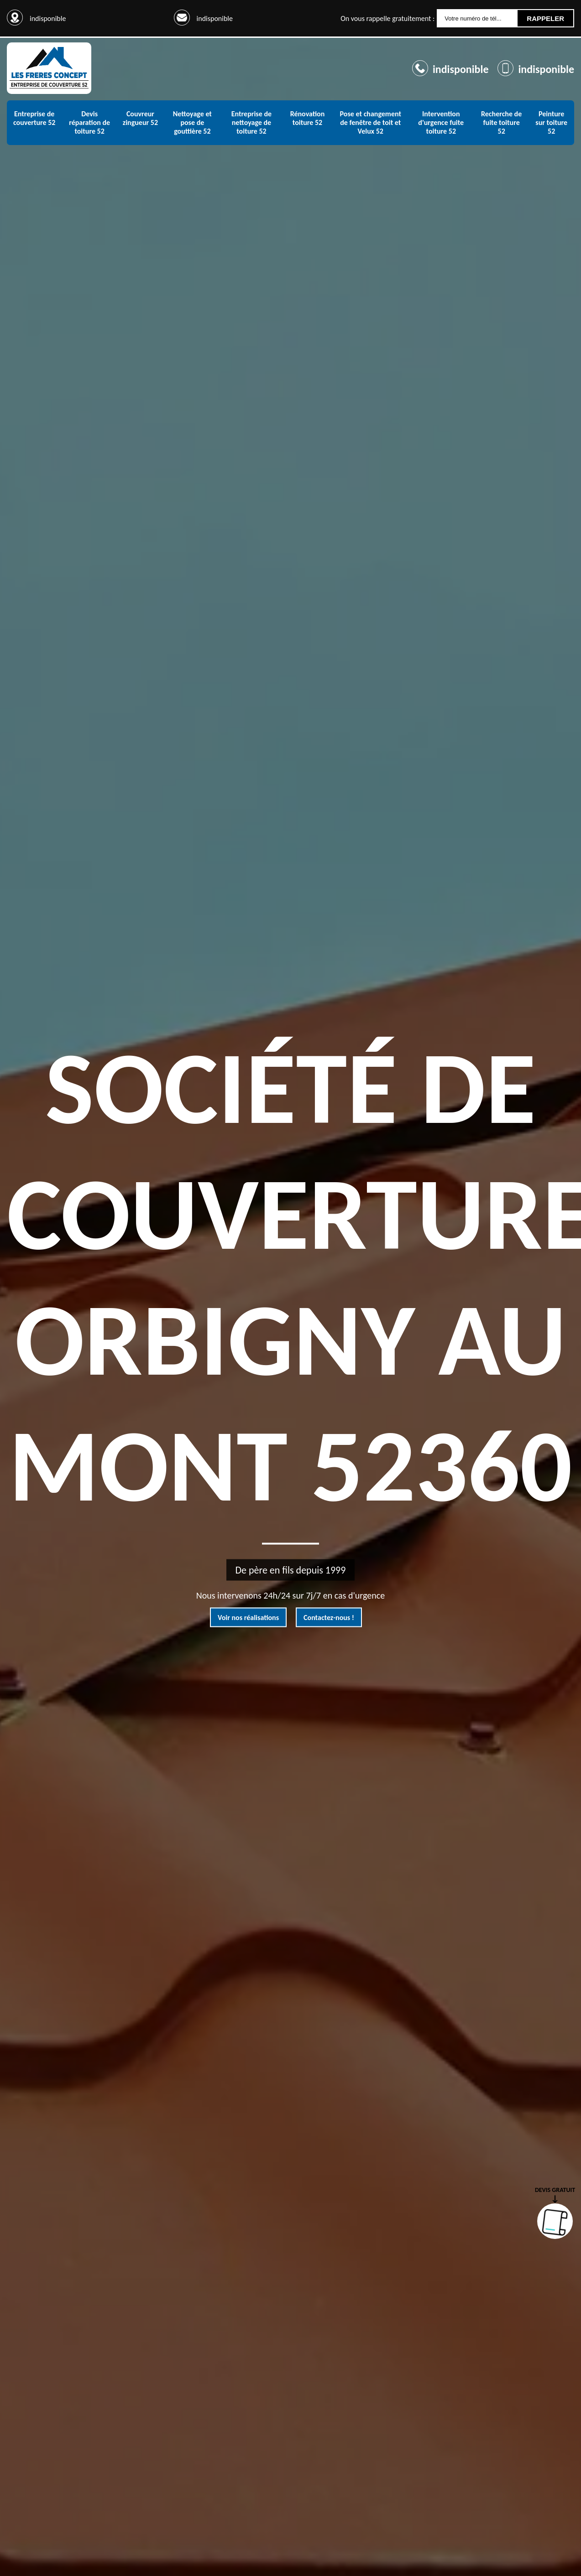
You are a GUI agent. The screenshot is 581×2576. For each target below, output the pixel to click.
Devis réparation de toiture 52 (89, 122)
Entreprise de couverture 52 (34, 118)
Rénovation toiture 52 (307, 118)
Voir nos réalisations (248, 1617)
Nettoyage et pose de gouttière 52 (192, 122)
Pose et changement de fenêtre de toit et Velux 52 (370, 122)
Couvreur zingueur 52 (140, 118)
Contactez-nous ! (329, 1617)
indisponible (215, 18)
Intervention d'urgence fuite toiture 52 (441, 122)
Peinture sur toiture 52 (551, 122)
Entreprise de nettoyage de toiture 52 (251, 122)
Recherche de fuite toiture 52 (501, 122)
